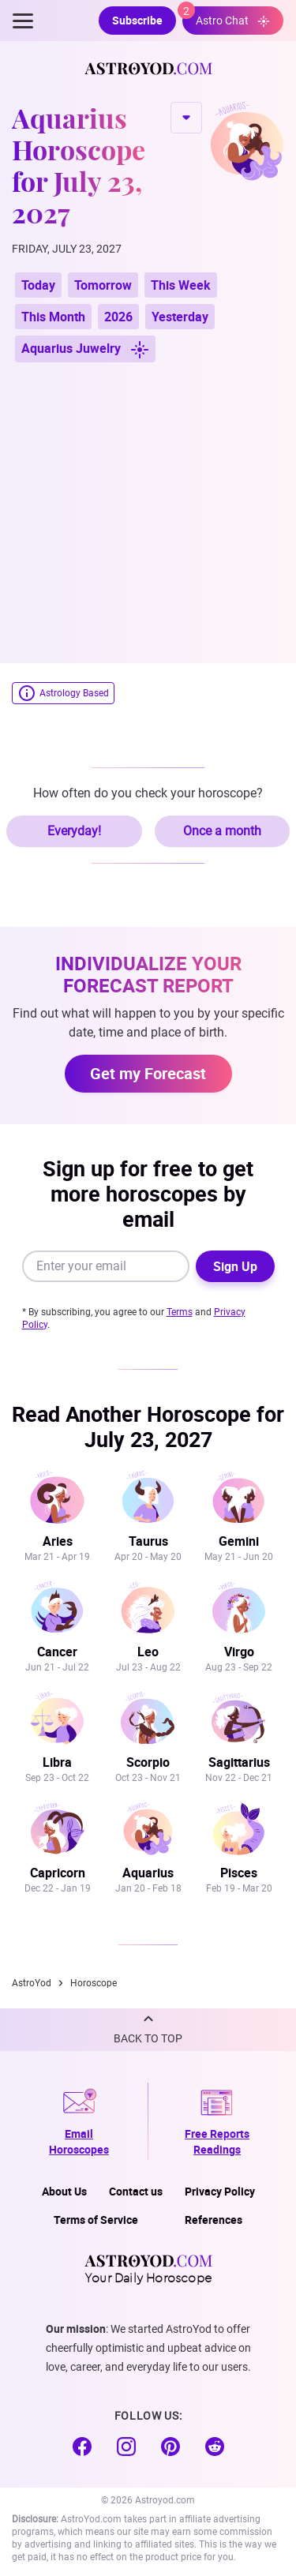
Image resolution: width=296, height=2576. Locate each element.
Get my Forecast (148, 1073)
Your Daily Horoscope (148, 2269)
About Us (64, 2191)
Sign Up (235, 1266)
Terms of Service (96, 2219)
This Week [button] (181, 285)
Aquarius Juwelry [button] (85, 349)
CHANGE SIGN (186, 117)
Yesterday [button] (180, 316)
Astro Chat (226, 17)
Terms (180, 1312)
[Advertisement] (148, 504)
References (213, 2219)
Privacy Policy (220, 2191)
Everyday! (74, 830)
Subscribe (137, 20)
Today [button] (38, 285)
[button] (148, 2029)
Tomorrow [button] (103, 285)
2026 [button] (118, 316)
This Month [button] (53, 316)
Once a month (222, 830)
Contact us (136, 2191)
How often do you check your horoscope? (148, 793)
